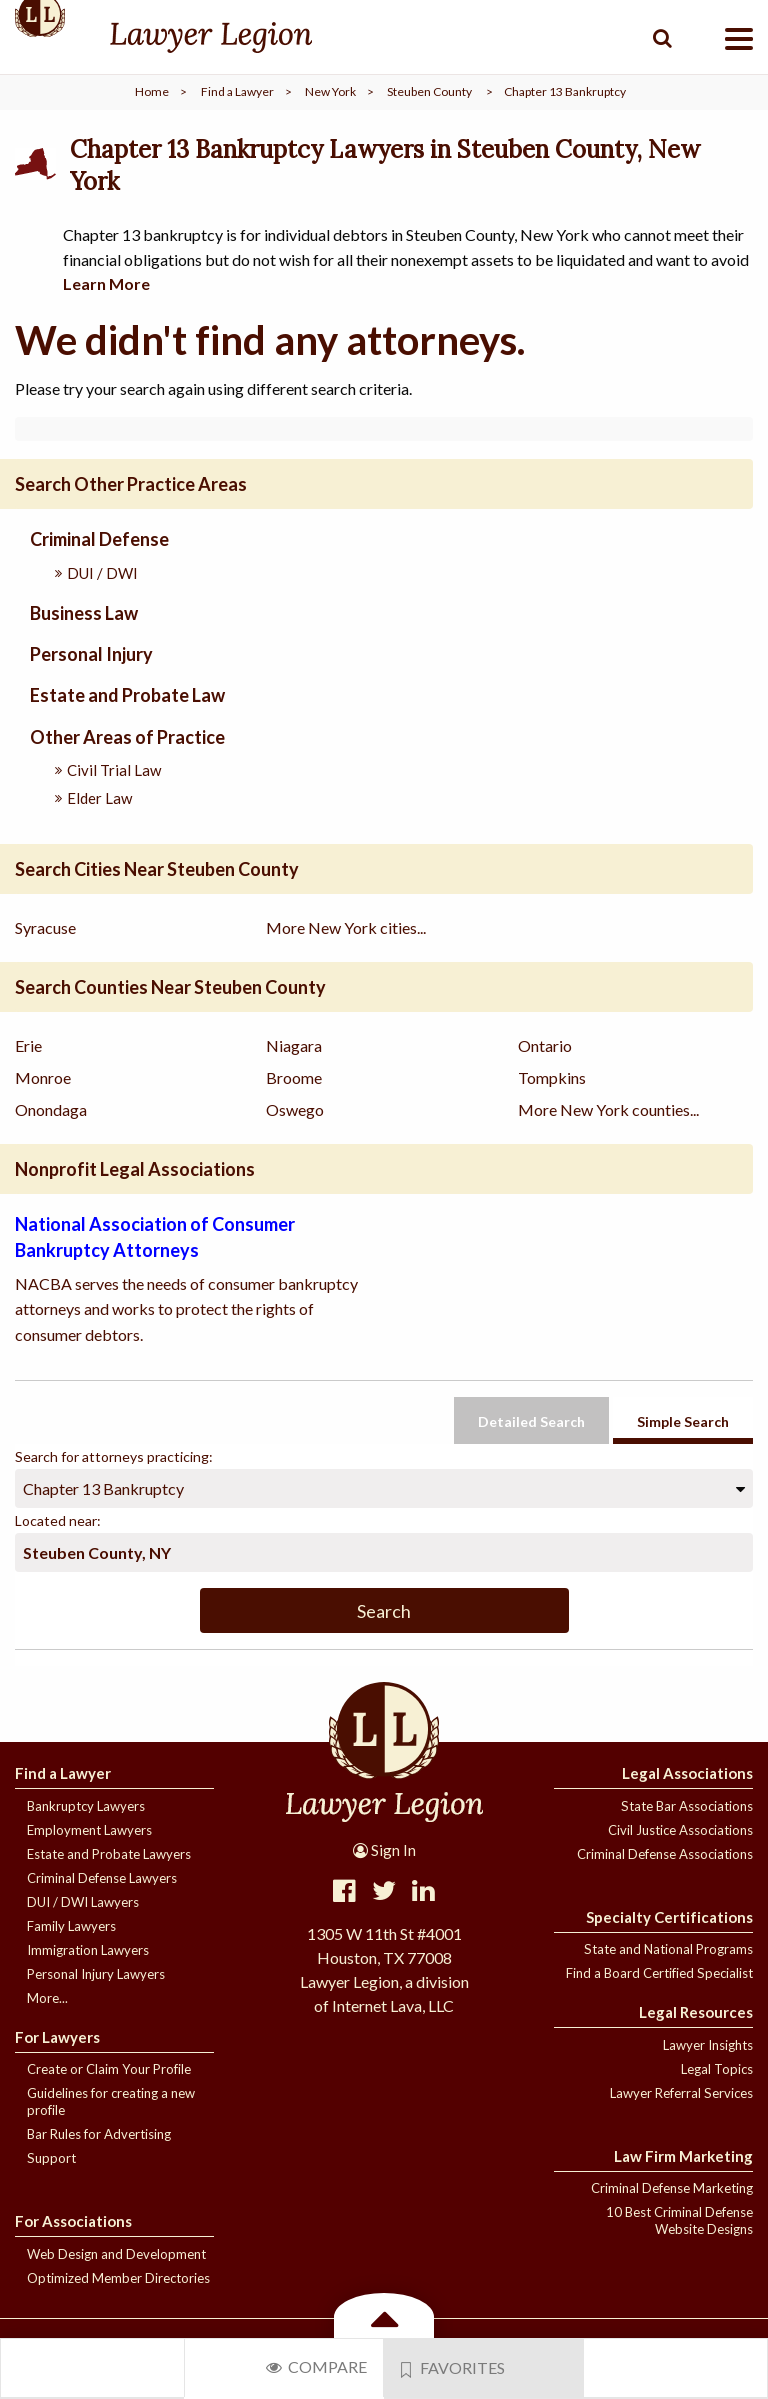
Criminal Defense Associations (665, 1854)
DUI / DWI (102, 573)
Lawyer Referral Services (681, 2093)
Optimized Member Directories (118, 2278)
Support (51, 2158)
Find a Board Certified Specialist (659, 1973)
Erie (28, 1045)
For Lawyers (57, 2037)
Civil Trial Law (114, 770)
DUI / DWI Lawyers (83, 1902)
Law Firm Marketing (683, 2156)
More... (47, 1998)
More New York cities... (346, 927)
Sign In (384, 1850)
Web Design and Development (116, 2254)
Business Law (84, 613)
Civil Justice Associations (680, 1830)
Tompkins (552, 1077)
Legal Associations (687, 1773)
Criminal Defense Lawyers (102, 1878)
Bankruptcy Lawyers (86, 1806)
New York (330, 91)
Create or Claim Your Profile (109, 2069)
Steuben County (429, 91)
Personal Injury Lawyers (96, 1974)
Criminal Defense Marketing (672, 2188)
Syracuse (45, 927)
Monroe (43, 1077)
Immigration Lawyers (88, 1950)
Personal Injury (91, 654)
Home (152, 91)
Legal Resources (696, 2012)
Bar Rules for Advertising (99, 2134)
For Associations (73, 2221)
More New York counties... (608, 1109)
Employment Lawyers (89, 1830)
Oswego (295, 1109)
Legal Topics (717, 2069)
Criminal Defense (99, 539)
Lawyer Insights (708, 2045)
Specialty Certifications (669, 1917)
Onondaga (51, 1109)
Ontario (545, 1045)
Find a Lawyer (237, 91)
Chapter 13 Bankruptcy (103, 1488)
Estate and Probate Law (127, 695)
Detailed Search (531, 1421)
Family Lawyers (71, 1926)
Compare (316, 2366)
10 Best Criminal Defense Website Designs (679, 2220)
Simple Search (683, 1421)
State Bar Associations (687, 1806)
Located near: (58, 1520)
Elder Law (99, 798)
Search (384, 1611)
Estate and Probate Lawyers (109, 1854)
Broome (294, 1077)
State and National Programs (668, 1949)
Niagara (294, 1045)
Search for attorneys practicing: (114, 1456)
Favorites (453, 2368)
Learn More (106, 283)
